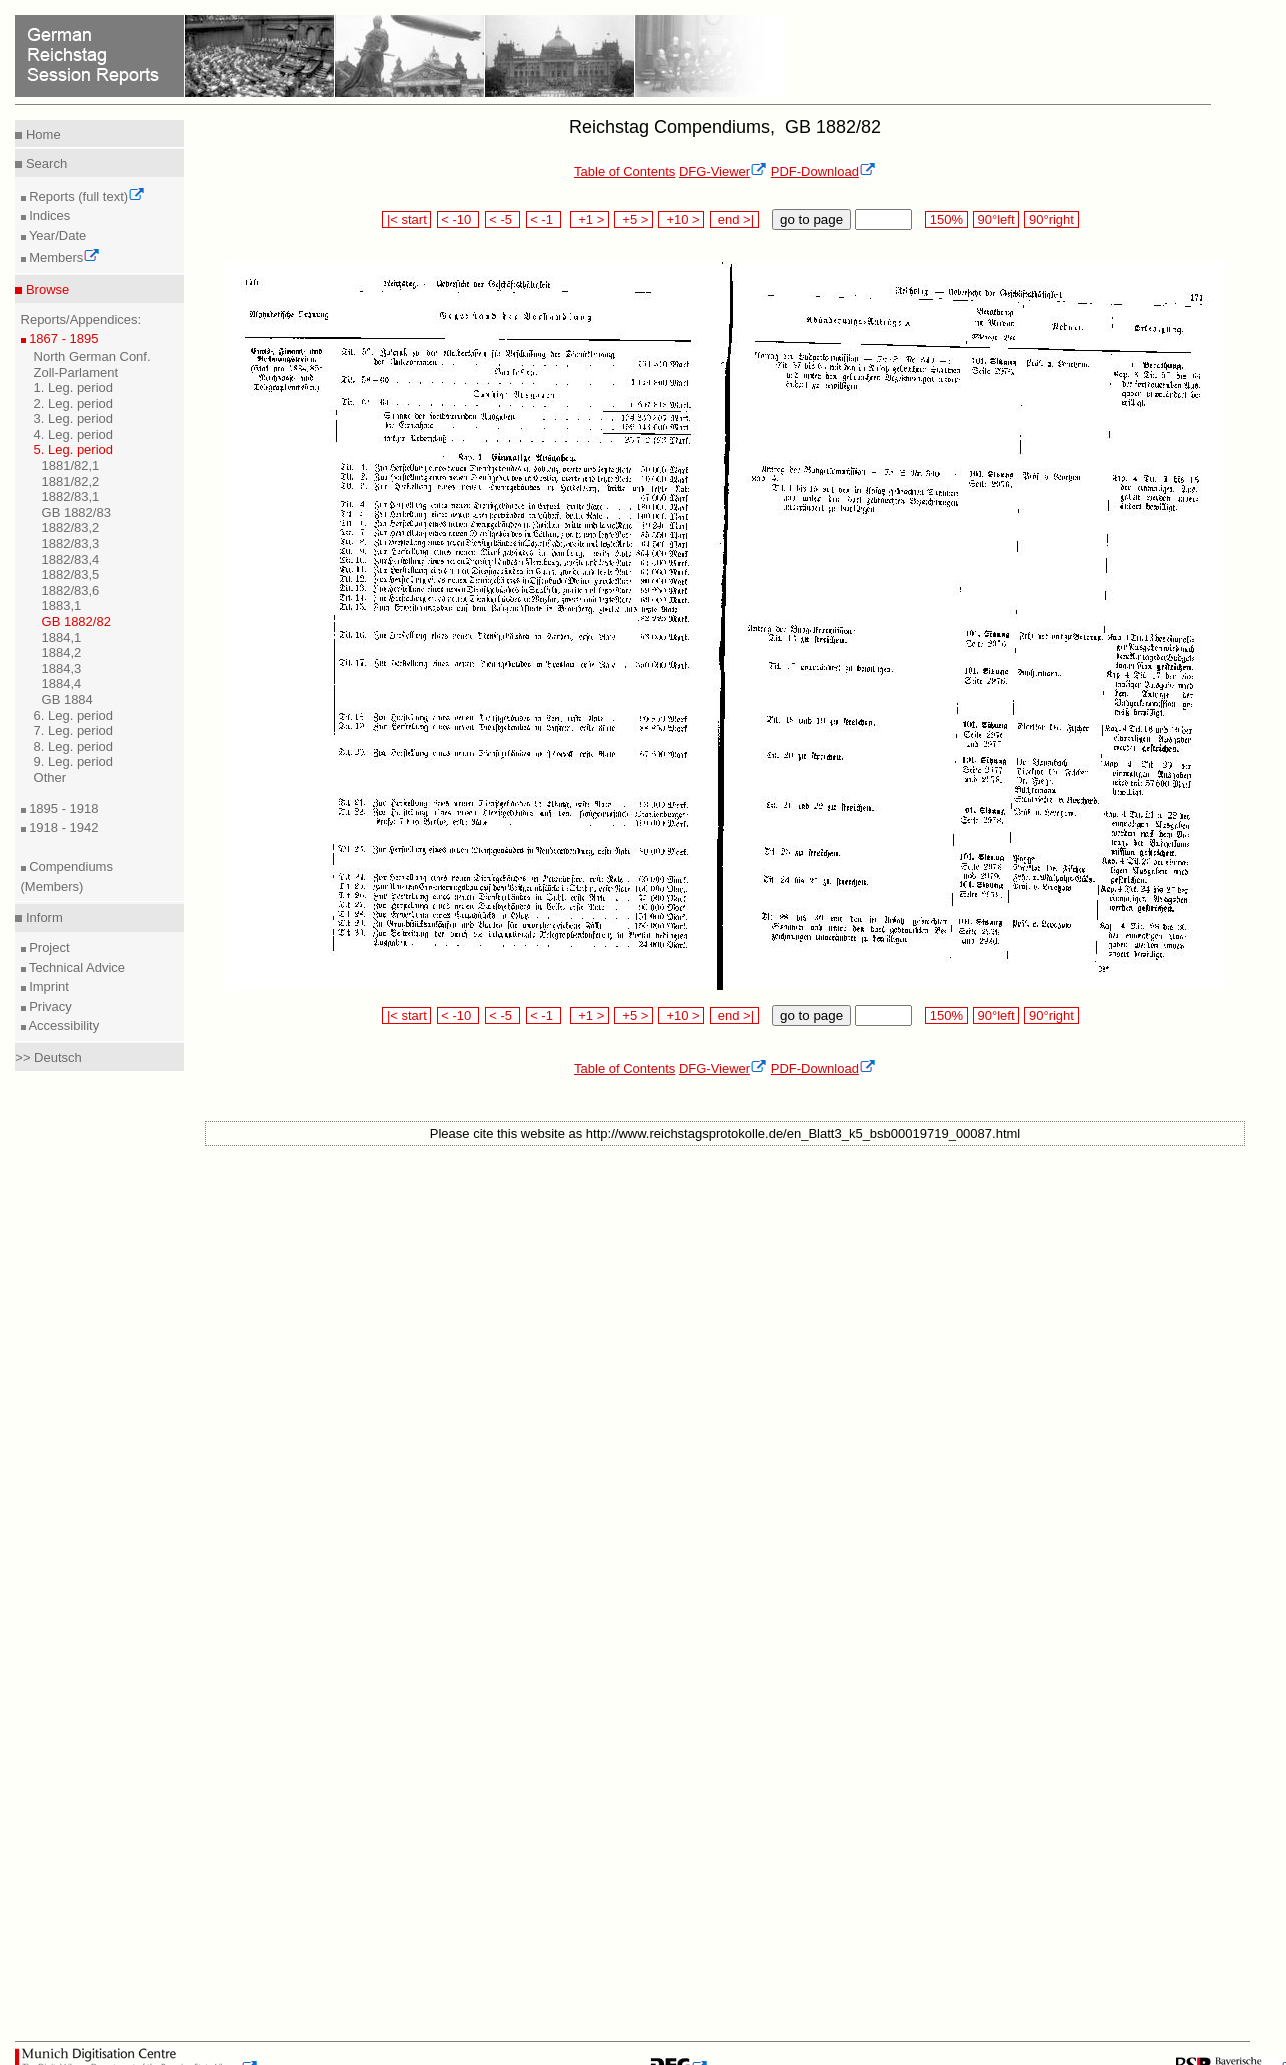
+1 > (589, 219)
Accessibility (63, 1025)
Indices (48, 215)
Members (63, 257)
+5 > (633, 219)
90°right (1051, 219)
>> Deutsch (48, 1057)
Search (44, 163)
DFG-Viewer (723, 171)
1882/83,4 (71, 559)
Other (50, 777)
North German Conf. (92, 356)
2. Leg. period (74, 403)
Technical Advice (76, 967)
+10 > (681, 219)
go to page (811, 219)
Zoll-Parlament (76, 372)
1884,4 (62, 683)
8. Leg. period (74, 746)
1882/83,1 (71, 496)
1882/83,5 (71, 574)
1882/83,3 (71, 543)
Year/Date (56, 235)
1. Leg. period (74, 387)
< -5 (503, 219)
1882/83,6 (71, 590)
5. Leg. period (74, 449)
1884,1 (62, 637)
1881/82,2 (71, 481)
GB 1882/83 (76, 512)
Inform (42, 917)
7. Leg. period (74, 730)
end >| (734, 219)
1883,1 (62, 605)
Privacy (49, 1006)
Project (48, 947)
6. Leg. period (74, 715)
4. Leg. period (74, 434)
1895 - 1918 (62, 808)
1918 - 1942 (62, 827)
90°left (996, 219)
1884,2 (62, 652)
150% (946, 219)
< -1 (544, 219)
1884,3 (62, 668)
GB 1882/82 (76, 621)
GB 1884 (67, 699)
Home (41, 134)
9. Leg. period (74, 761)
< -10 (458, 219)
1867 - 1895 (62, 338)
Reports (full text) (86, 196)
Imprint (47, 986)
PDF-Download (823, 171)
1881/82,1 (71, 465)
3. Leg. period (74, 418)
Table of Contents (624, 171)
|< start (406, 219)
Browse (45, 289)
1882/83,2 (71, 527)
